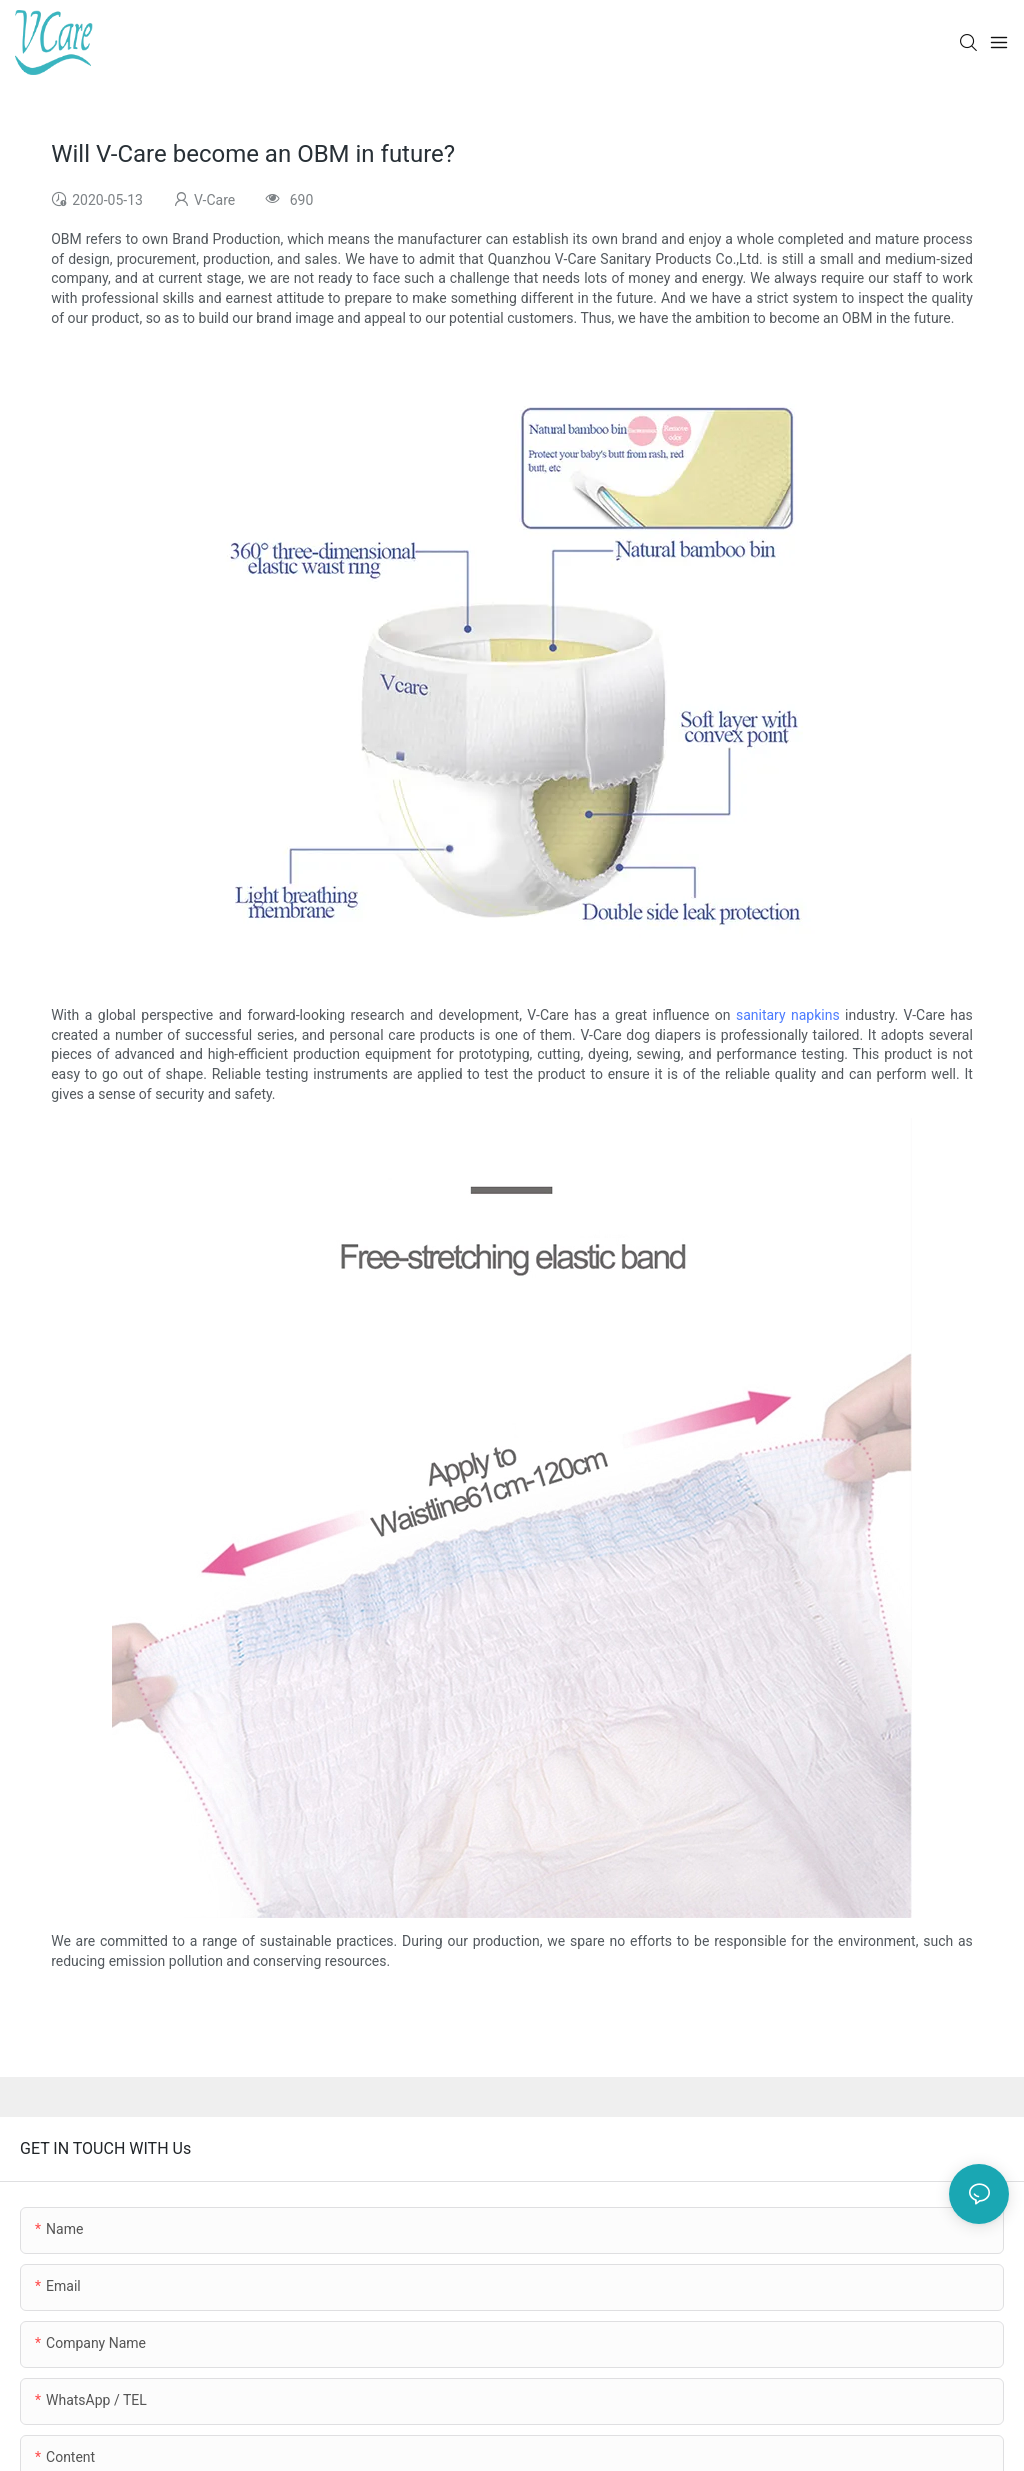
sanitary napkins (788, 1015)
